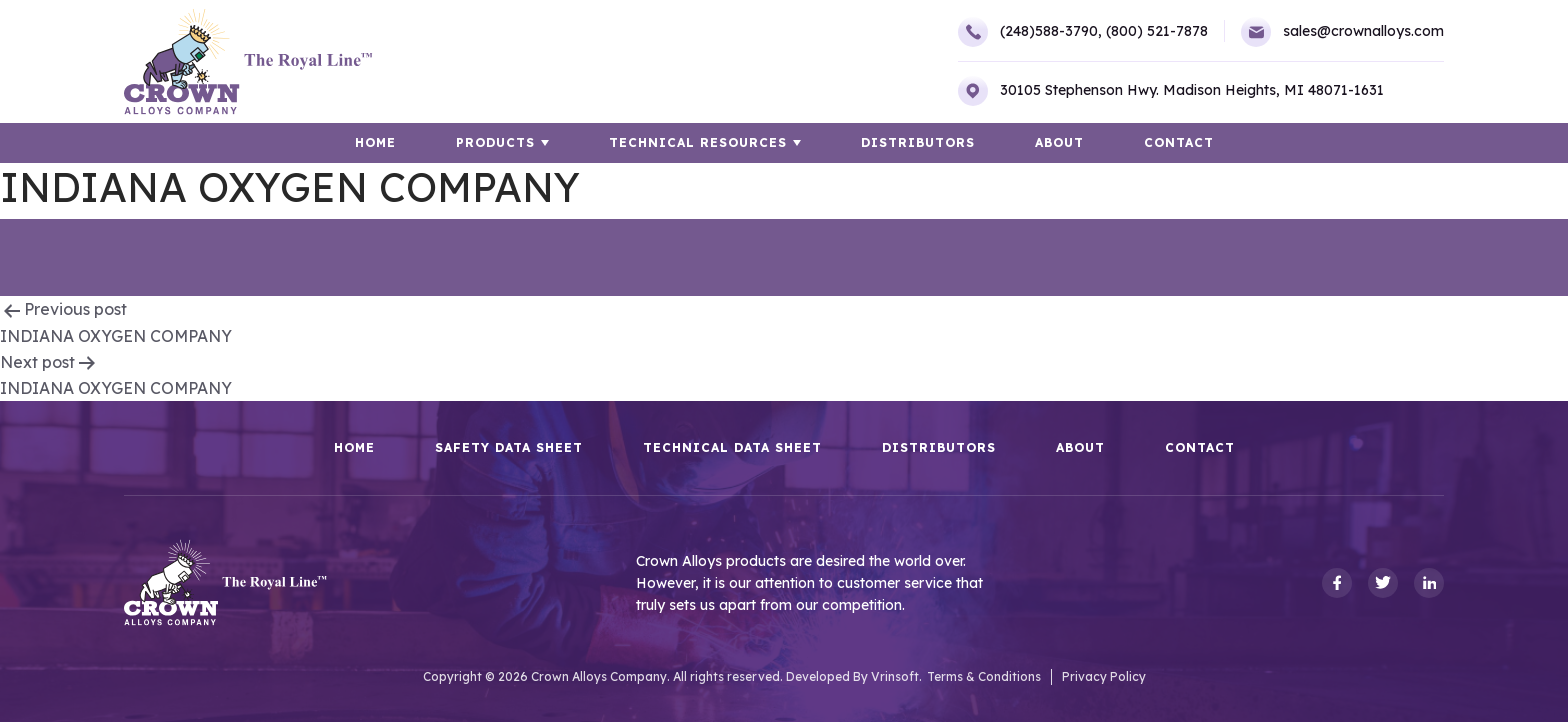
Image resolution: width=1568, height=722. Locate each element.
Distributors (918, 142)
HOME (375, 142)
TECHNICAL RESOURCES (698, 142)
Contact (1179, 142)
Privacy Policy (1104, 676)
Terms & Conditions (984, 676)
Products (495, 142)
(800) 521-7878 (1157, 31)
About (1059, 142)
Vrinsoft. (896, 676)
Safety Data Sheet (509, 448)
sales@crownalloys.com (1342, 32)
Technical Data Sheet (732, 448)
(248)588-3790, (1030, 32)
